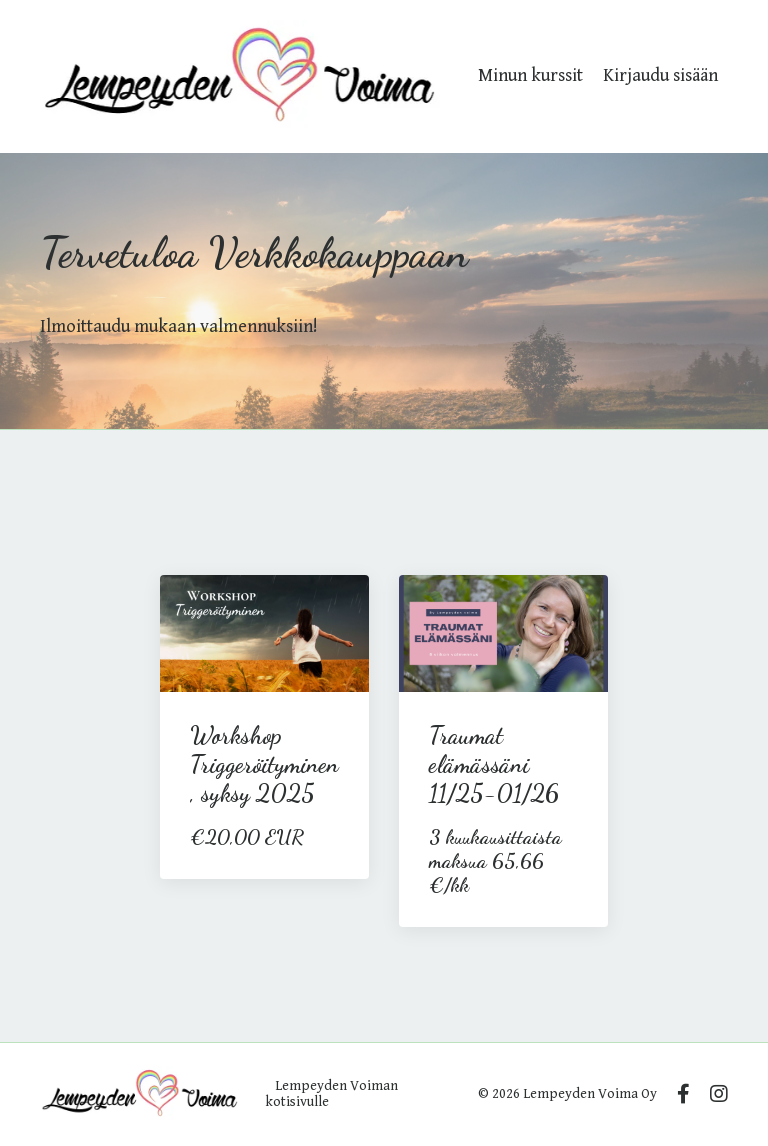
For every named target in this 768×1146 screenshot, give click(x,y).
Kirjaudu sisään (660, 75)
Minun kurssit (530, 75)
